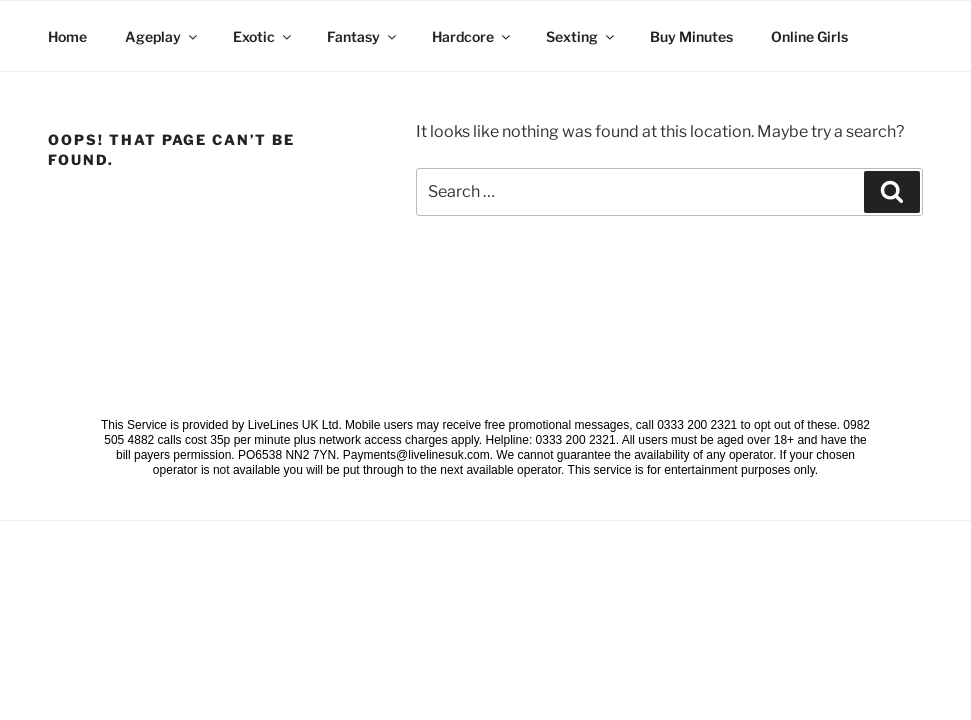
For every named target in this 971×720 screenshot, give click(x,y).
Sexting (581, 36)
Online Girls (809, 36)
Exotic (263, 36)
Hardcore (472, 36)
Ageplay (162, 36)
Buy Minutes (691, 36)
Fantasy (363, 36)
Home (67, 36)
